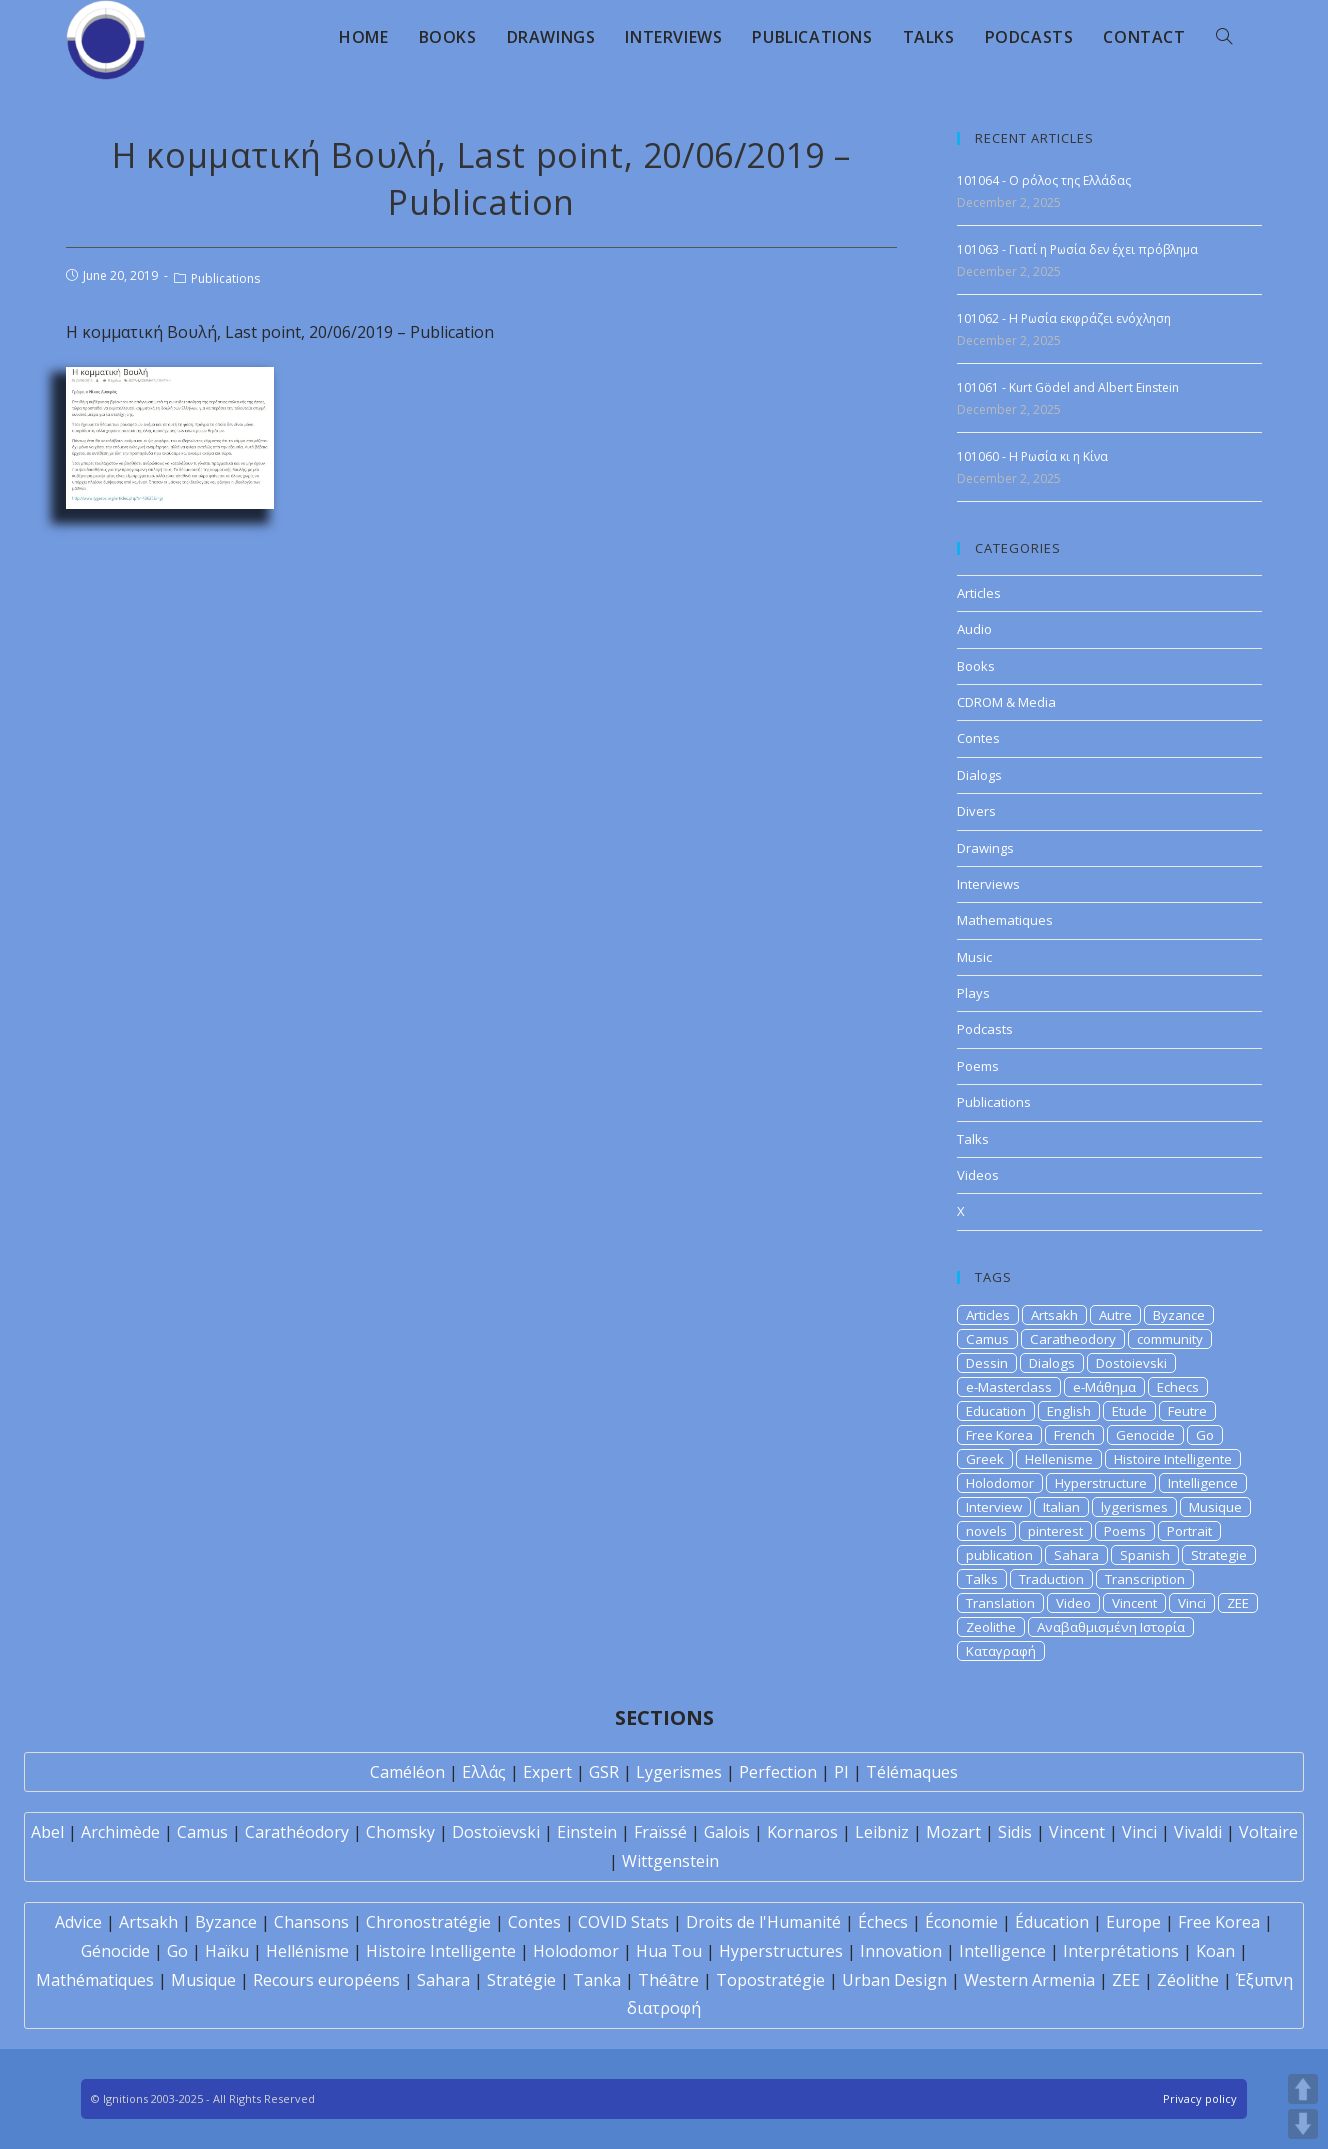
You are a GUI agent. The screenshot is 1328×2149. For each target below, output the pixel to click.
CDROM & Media (1006, 702)
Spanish (1145, 1555)
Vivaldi (1198, 1832)
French (1074, 1435)
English (1069, 1411)
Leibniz (882, 1832)
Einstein (587, 1832)
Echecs (1178, 1387)
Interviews (988, 884)
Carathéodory (297, 1832)
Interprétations (1121, 1951)
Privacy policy (1200, 2098)
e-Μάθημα (1104, 1387)
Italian (1061, 1507)
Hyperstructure (1101, 1483)
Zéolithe (1188, 1980)
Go (1205, 1435)
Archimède (120, 1832)
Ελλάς (484, 1772)
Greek (985, 1459)
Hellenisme (1059, 1459)
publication (999, 1555)
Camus (987, 1339)
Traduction (1051, 1579)
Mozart (953, 1832)
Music (974, 957)
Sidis (1015, 1832)
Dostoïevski (496, 1832)
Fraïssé (660, 1832)
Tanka (597, 1980)
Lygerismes (679, 1772)
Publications (225, 278)
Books (976, 666)
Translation (1000, 1603)
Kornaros (802, 1832)
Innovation (901, 1951)
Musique (1215, 1507)
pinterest (1055, 1531)
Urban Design (894, 1980)
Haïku (227, 1951)
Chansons (311, 1922)
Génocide (115, 1951)
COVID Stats (623, 1922)
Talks (973, 1139)
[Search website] (1224, 37)
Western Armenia (1029, 1980)
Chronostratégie (428, 1922)
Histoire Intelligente (1173, 1459)
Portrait (1189, 1531)
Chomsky (400, 1832)
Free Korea (999, 1435)
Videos (978, 1175)
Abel (47, 1832)
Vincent (1134, 1603)
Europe (1133, 1922)
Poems (978, 1066)
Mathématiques (95, 1980)
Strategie (1219, 1555)
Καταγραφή (1001, 1651)
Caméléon (407, 1772)
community (1170, 1339)
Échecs (883, 1922)
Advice (78, 1922)
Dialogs (979, 775)
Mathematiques (1005, 920)
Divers (976, 811)
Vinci (1192, 1603)
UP (1303, 2089)
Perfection (778, 1772)
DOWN (1303, 2124)
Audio (974, 629)
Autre (1115, 1315)
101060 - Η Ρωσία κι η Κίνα (1032, 456)
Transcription (1145, 1579)
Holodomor (1000, 1483)
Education (996, 1411)
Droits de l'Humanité (763, 1922)
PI (841, 1772)
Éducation (1052, 1922)
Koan (1215, 1951)
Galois (727, 1832)
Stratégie (521, 1980)
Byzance (1179, 1315)
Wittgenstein (670, 1861)
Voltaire (1268, 1832)
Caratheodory (1073, 1339)
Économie (961, 1922)
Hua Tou (669, 1951)
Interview (994, 1507)
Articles (979, 593)
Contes (978, 738)
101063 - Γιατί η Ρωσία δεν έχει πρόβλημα (1077, 249)
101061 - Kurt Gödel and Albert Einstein (1068, 387)
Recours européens (326, 1980)
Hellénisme (307, 1951)
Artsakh (1054, 1315)
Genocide (1145, 1435)
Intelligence (1203, 1483)
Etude (1129, 1411)
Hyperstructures (781, 1951)
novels (986, 1531)
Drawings (985, 848)
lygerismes (1134, 1507)
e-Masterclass (1009, 1387)
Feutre (1187, 1411)
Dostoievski (1131, 1363)
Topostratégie (770, 1980)
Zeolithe (991, 1627)
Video (1073, 1603)
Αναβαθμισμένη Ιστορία (1111, 1627)
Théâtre (668, 1980)
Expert (547, 1772)
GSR (604, 1772)
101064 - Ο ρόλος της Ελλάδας (1044, 180)
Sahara (1076, 1555)
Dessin (987, 1363)
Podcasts (985, 1029)
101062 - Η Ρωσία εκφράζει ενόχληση (1064, 318)
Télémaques (912, 1772)
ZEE (1238, 1603)
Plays (973, 993)
